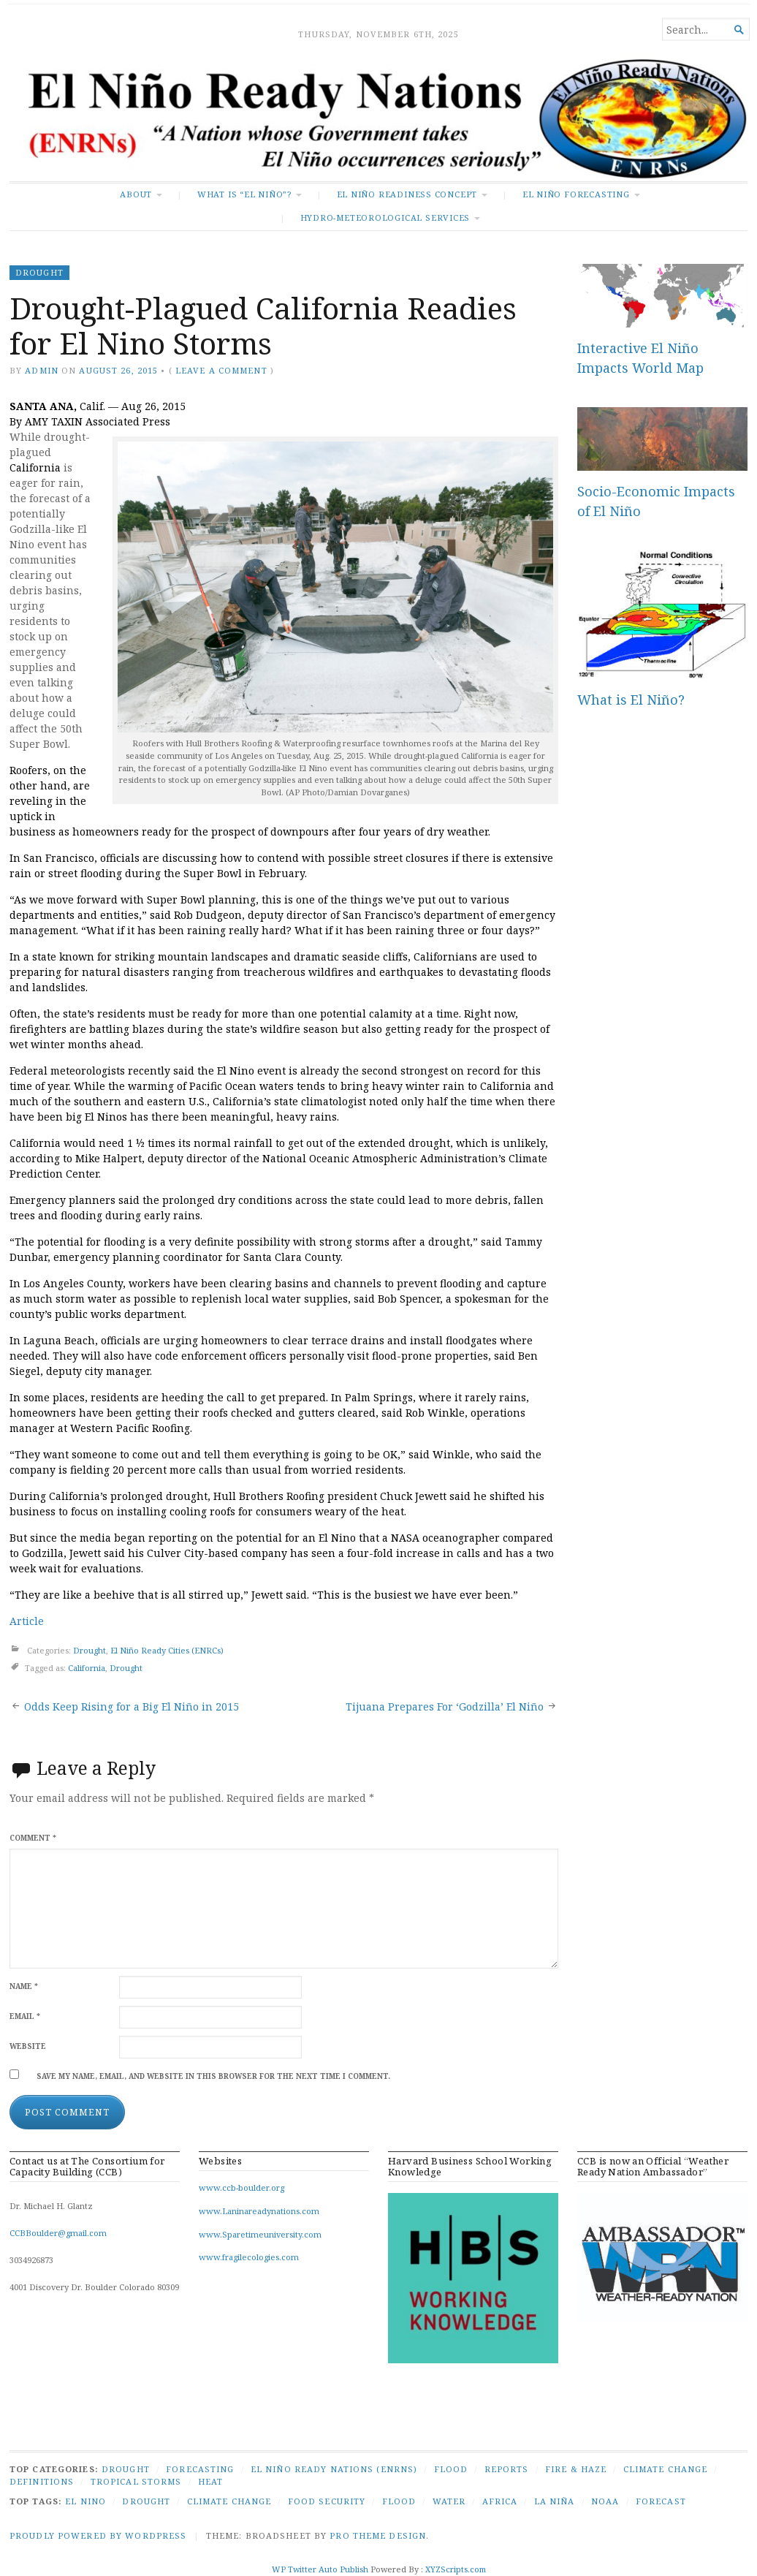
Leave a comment (221, 370)
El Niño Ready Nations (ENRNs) (334, 2468)
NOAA (605, 2501)
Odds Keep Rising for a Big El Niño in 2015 (131, 1706)
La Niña (554, 2501)
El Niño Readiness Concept (407, 194)
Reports (506, 2468)
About (136, 194)
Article (26, 1621)
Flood (451, 2468)
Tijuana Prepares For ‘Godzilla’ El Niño (445, 1706)
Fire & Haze (575, 2468)
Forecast (661, 2501)
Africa (500, 2501)
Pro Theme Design (378, 2535)
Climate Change (665, 2468)
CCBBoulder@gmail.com (58, 2232)
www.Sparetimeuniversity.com (260, 2234)
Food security (327, 2501)
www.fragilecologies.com (249, 2256)
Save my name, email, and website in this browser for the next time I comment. (213, 2076)
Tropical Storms (136, 2481)
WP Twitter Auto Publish (320, 2569)
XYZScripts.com (455, 2569)
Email (24, 2016)
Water (449, 2501)
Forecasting (200, 2468)
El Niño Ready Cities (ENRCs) (167, 1650)
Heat (210, 2481)
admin (41, 370)
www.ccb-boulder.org (241, 2187)
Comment (32, 1838)
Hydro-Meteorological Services (385, 217)
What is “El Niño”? (244, 194)
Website (27, 2046)
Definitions (41, 2481)
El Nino (85, 2501)
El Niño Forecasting (576, 194)
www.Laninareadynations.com (259, 2210)
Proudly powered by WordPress (97, 2535)
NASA (405, 1538)
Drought (39, 272)
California (86, 1668)
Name (23, 1986)
